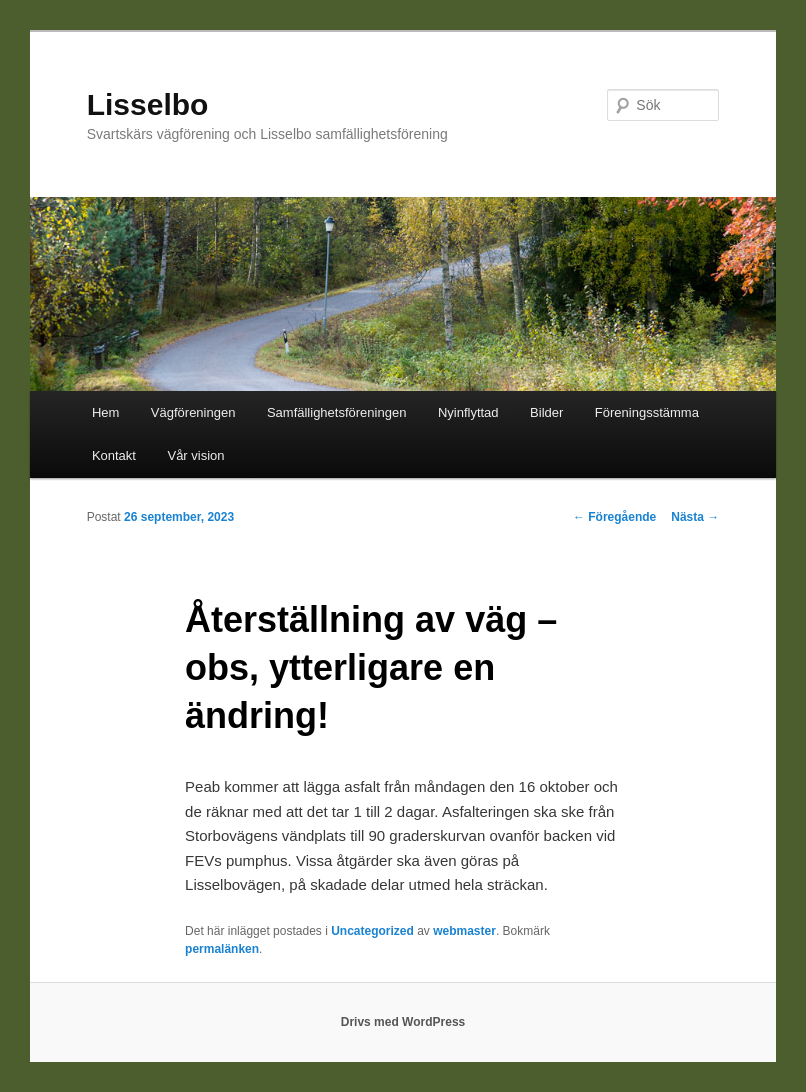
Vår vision (195, 455)
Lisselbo (148, 104)
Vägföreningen (193, 412)
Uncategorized (372, 931)
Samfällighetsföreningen (336, 412)
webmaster (464, 931)
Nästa (695, 517)
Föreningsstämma (647, 412)
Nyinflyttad (468, 412)
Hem (105, 412)
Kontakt (114, 455)
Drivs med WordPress (403, 1022)
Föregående (614, 517)
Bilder (546, 412)
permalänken (222, 949)
